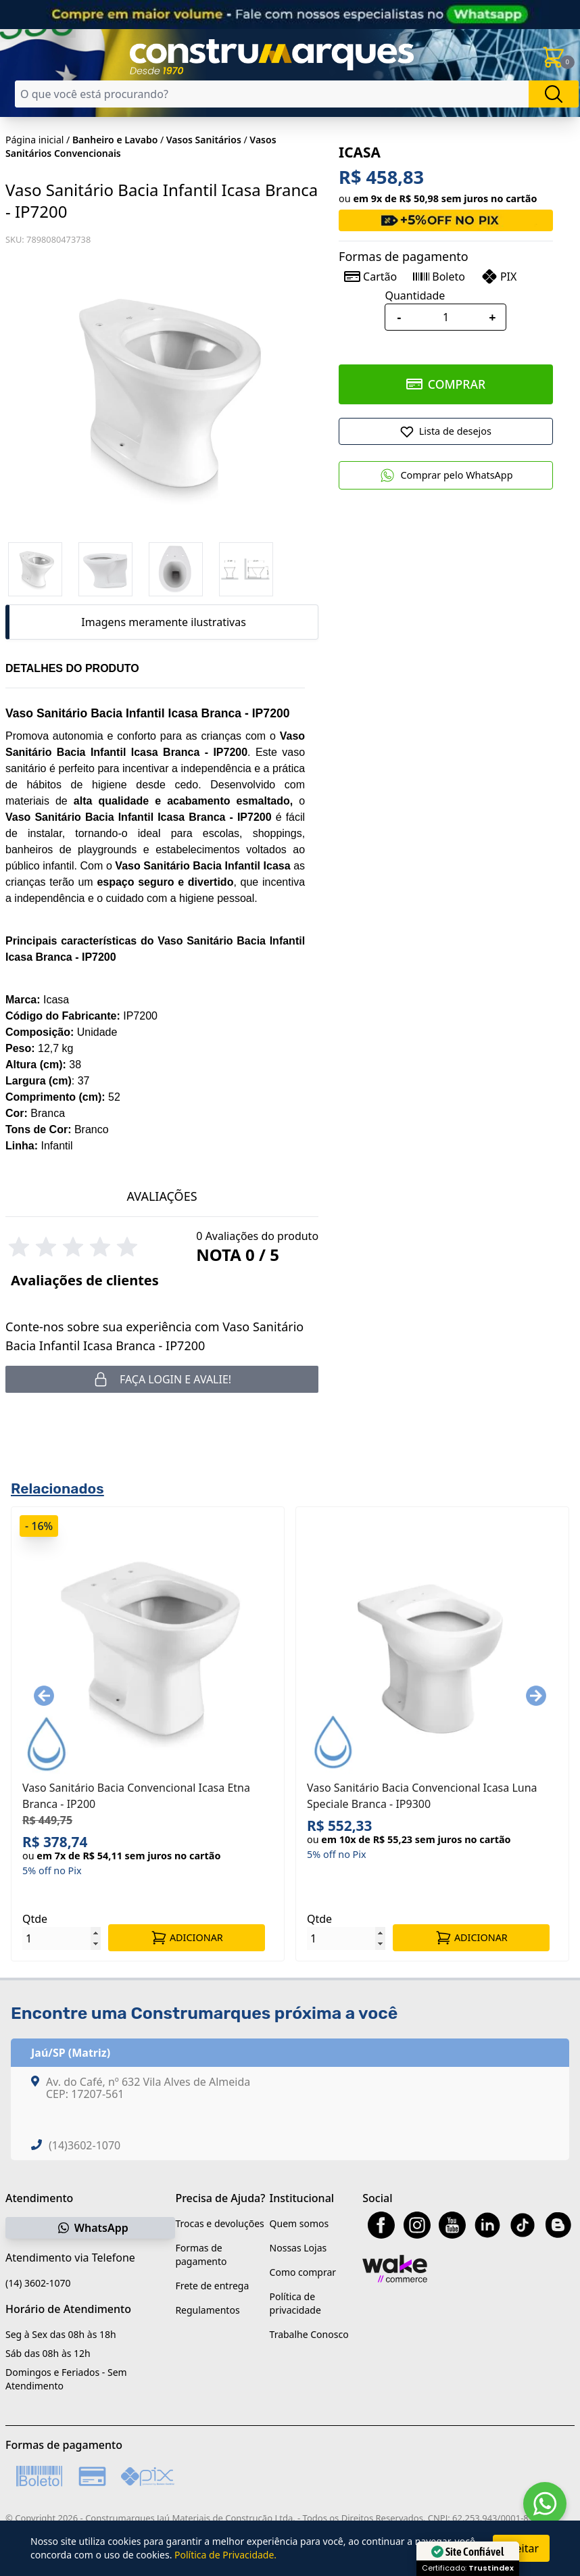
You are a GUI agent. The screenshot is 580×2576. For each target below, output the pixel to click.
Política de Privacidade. (225, 2554)
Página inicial (34, 139)
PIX (498, 276)
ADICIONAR (187, 1938)
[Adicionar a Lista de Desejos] (446, 431)
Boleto (439, 276)
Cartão (370, 276)
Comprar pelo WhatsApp (446, 475)
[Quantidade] (445, 317)
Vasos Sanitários (203, 139)
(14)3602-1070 (84, 2145)
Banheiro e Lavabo (115, 139)
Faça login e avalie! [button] (162, 1379)
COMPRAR (445, 384)
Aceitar (521, 2548)
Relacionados (57, 1488)
